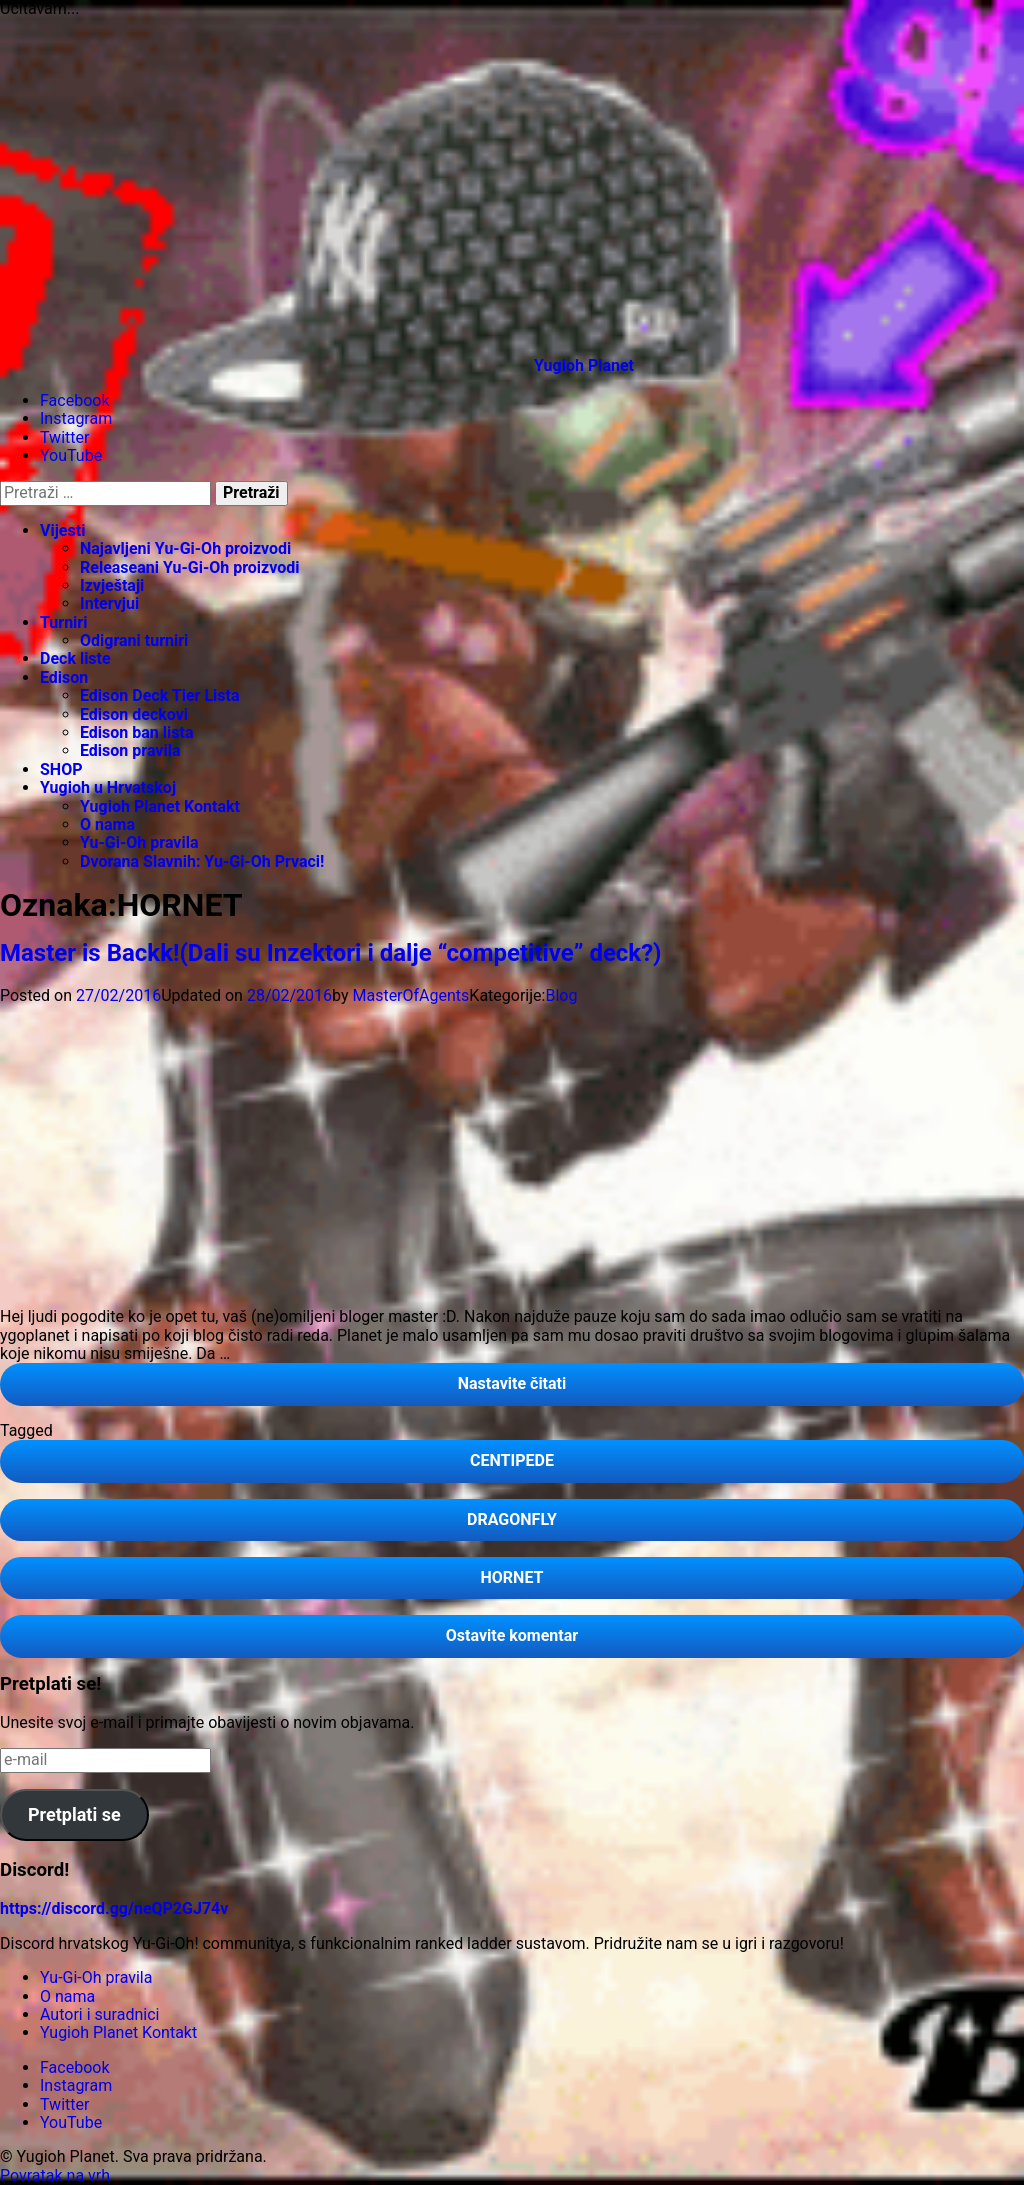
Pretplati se (74, 1814)
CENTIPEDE (512, 1460)
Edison (64, 677)
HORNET (512, 1577)
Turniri (63, 622)
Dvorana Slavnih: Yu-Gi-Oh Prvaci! (202, 861)
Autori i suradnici (99, 2014)
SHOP (61, 769)
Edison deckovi (134, 714)
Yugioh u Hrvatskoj (108, 787)
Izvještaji (112, 585)
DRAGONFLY (512, 1519)
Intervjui (109, 603)
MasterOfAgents (410, 995)
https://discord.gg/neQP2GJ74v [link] (114, 1908)
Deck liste (75, 658)
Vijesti (62, 530)
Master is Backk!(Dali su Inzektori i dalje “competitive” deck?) (331, 953)
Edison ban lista (136, 732)
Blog (561, 995)
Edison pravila (130, 750)
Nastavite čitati (560, 1389)
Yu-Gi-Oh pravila (139, 842)
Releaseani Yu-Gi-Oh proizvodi (190, 567)
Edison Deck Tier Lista (159, 695)
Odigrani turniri (134, 640)
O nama (107, 824)
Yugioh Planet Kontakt (160, 806)
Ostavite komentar (560, 1641)
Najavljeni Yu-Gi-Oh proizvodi (185, 548)
